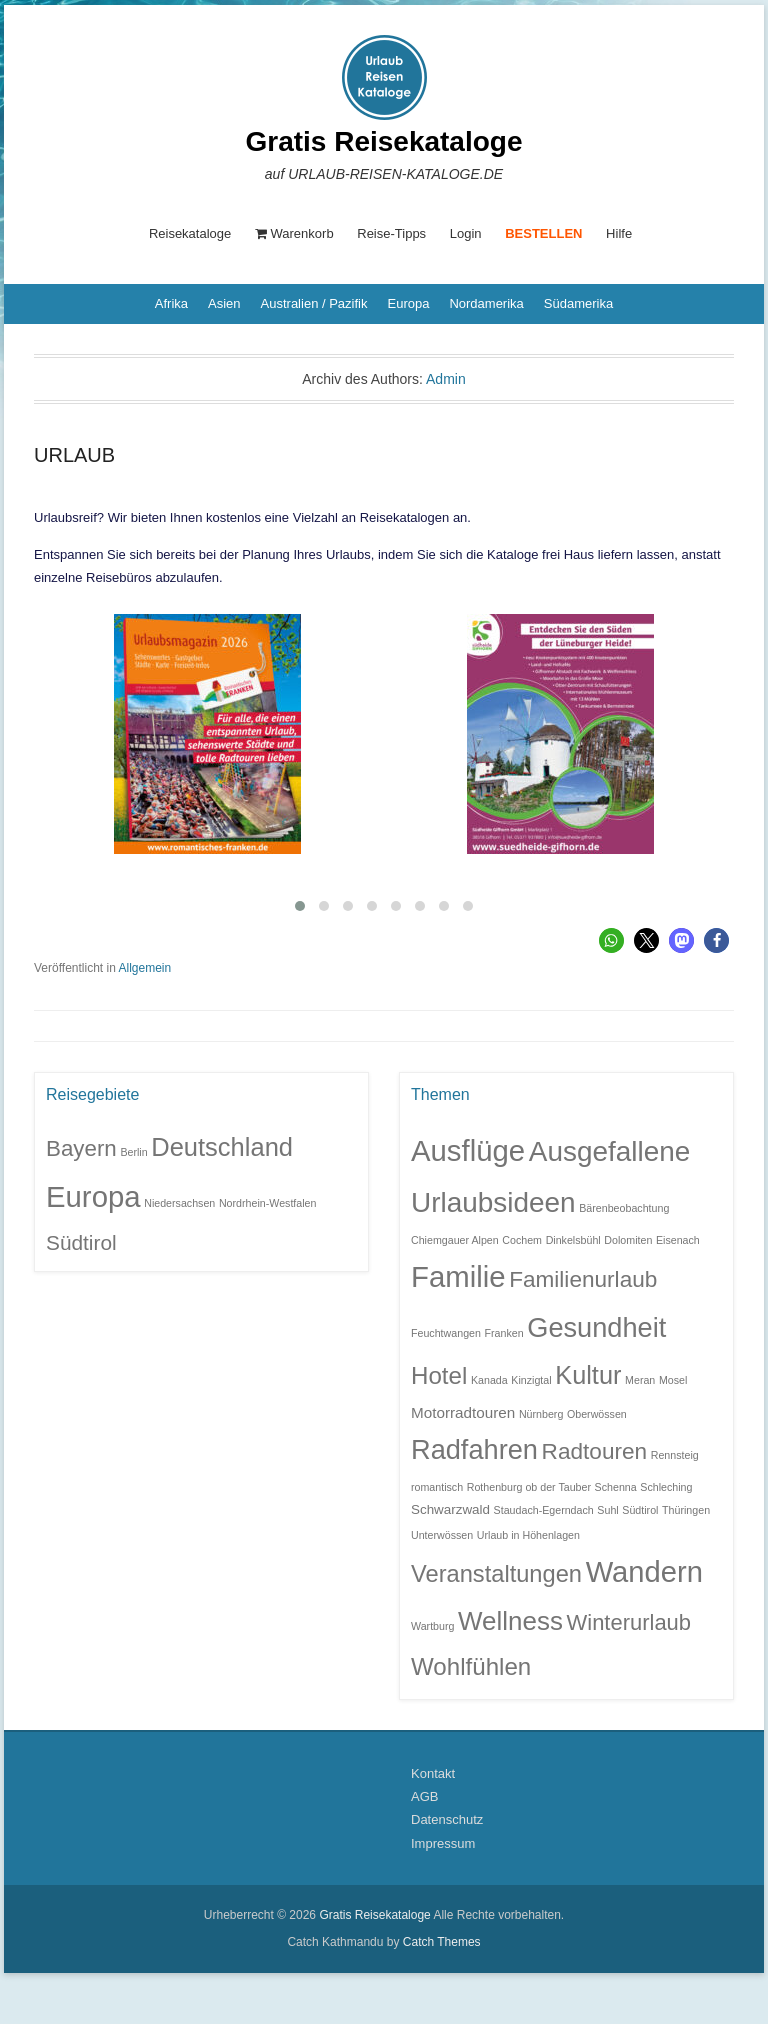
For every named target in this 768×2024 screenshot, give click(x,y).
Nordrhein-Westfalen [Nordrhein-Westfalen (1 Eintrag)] (268, 1202)
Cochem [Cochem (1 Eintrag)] (522, 1240)
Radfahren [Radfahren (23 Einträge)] (474, 1449)
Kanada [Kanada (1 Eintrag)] (489, 1380)
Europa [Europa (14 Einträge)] (93, 1195)
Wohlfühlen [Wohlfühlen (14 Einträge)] (471, 1666)
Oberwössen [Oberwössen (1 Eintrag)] (597, 1413)
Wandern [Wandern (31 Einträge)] (644, 1572)
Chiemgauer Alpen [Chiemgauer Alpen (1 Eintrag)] (455, 1240)
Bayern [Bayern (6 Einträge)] (81, 1148)
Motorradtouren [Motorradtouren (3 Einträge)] (463, 1411)
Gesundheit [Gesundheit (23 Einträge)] (596, 1327)
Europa (408, 303)
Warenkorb (294, 233)
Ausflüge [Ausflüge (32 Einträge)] (468, 1150)
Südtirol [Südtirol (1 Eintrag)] (640, 1510)
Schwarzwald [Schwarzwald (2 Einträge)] (450, 1509)
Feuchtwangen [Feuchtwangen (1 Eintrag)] (446, 1333)
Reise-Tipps (391, 233)
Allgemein (145, 968)
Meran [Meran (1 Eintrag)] (640, 1380)
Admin (446, 379)
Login (466, 233)
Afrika (171, 303)
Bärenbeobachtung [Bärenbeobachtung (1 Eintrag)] (624, 1207)
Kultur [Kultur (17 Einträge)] (588, 1375)
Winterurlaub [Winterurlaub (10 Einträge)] (629, 1622)
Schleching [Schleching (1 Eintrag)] (666, 1487)
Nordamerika (486, 303)
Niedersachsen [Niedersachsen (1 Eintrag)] (179, 1202)
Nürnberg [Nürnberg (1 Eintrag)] (541, 1413)
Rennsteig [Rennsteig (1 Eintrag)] (675, 1455)
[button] (611, 940)
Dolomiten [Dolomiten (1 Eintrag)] (628, 1240)
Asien (224, 303)
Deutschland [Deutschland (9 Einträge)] (222, 1147)
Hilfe (619, 233)
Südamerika (578, 303)
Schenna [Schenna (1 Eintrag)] (616, 1487)
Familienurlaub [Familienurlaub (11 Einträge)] (583, 1279)
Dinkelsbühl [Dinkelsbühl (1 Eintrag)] (573, 1240)
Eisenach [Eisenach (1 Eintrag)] (678, 1240)
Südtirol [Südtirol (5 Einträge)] (81, 1241)
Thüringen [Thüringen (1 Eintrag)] (686, 1510)
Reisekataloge (190, 233)
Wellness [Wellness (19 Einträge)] (510, 1621)
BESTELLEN (543, 233)
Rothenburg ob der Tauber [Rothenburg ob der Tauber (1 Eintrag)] (529, 1487)
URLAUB (74, 455)
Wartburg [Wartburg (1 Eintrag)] (432, 1626)
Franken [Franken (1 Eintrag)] (504, 1333)
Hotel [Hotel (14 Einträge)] (439, 1375)
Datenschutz (447, 1819)
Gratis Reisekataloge (383, 141)
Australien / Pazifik (314, 303)
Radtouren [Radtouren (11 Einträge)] (595, 1451)
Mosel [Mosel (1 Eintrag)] (673, 1380)
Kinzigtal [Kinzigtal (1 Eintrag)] (531, 1380)
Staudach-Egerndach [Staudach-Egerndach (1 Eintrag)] (544, 1510)
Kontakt (433, 1772)
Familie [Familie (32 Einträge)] (458, 1276)
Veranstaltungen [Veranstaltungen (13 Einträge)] (496, 1574)
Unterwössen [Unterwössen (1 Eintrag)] (442, 1534)
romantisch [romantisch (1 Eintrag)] (437, 1487)
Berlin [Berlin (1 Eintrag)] (133, 1152)
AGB (424, 1796)
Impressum (443, 1843)
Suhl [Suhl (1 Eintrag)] (607, 1510)
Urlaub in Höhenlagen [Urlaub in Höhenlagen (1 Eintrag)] (528, 1534)
